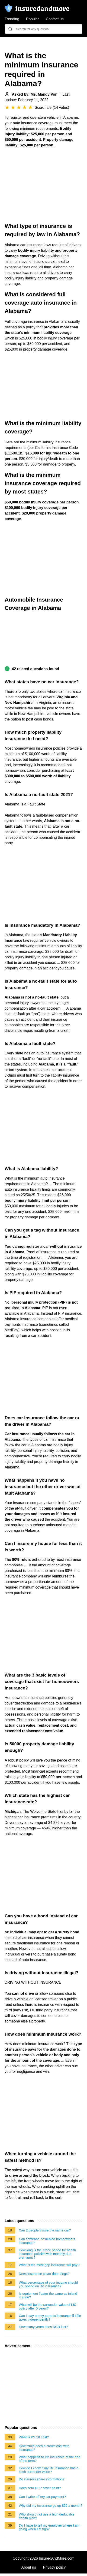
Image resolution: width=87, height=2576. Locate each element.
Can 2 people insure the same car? (45, 2230)
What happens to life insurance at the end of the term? (50, 2459)
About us (28, 2567)
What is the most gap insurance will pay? (49, 2265)
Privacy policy (54, 2567)
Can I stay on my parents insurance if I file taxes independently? (50, 2317)
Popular (32, 19)
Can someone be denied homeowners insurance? (47, 2241)
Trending (12, 19)
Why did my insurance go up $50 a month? (50, 2505)
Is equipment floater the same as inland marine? (48, 2295)
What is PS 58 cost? (34, 2437)
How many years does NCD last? (43, 2327)
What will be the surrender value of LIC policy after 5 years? (47, 2306)
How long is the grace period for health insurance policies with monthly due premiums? (47, 2253)
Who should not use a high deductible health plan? (46, 2516)
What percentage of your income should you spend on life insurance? (48, 2284)
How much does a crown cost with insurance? (44, 2448)
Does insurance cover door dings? (44, 2274)
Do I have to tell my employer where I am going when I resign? (49, 2527)
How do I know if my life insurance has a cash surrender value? (48, 2470)
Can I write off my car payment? (42, 2497)
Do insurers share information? (41, 2479)
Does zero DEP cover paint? (40, 2488)
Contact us (55, 19)
